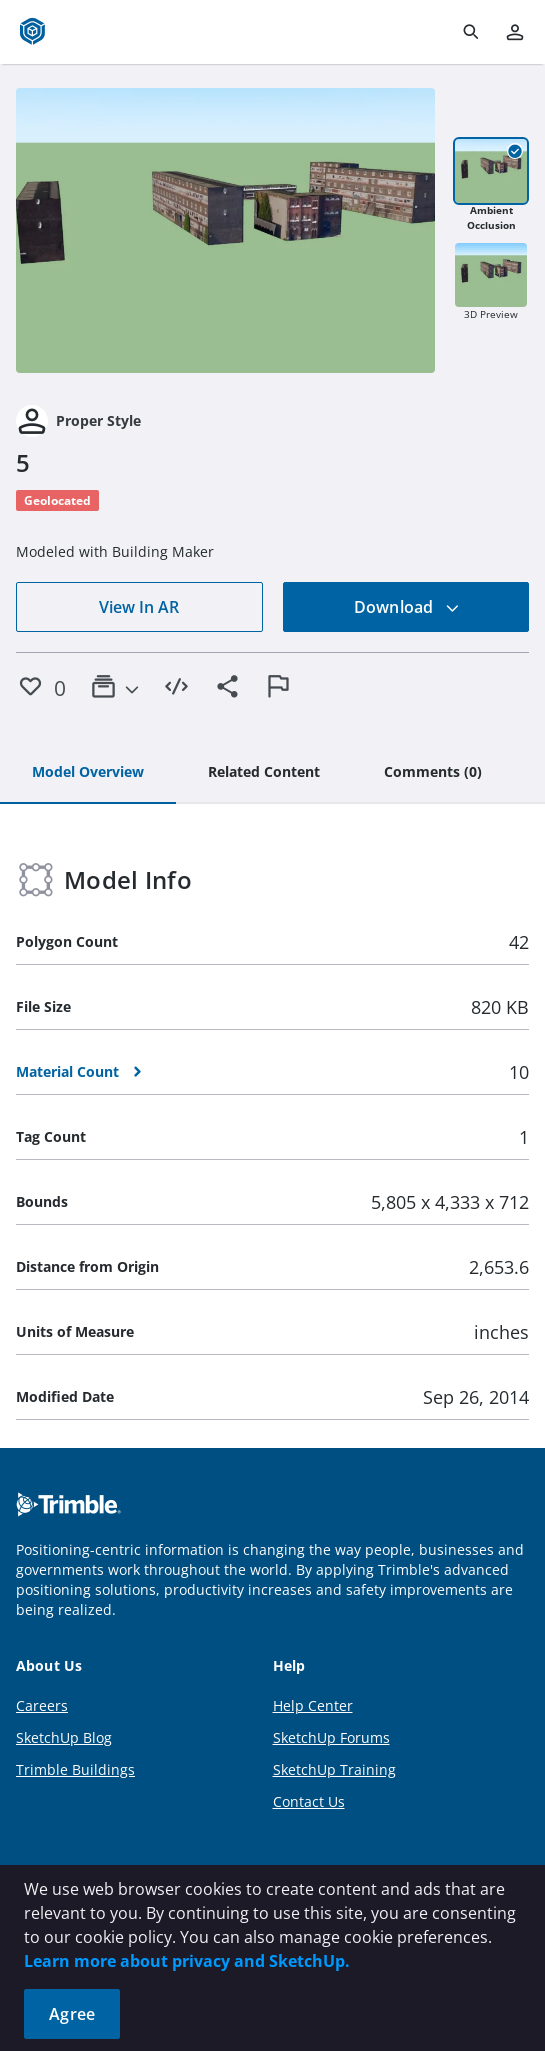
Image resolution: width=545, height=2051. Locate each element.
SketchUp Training (334, 1769)
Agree (72, 2014)
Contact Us (309, 1801)
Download (407, 607)
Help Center (313, 1705)
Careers (42, 1705)
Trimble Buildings (75, 1769)
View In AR (139, 607)
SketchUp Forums (331, 1737)
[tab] (88, 773)
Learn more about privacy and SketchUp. (187, 1961)
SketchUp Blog (64, 1737)
